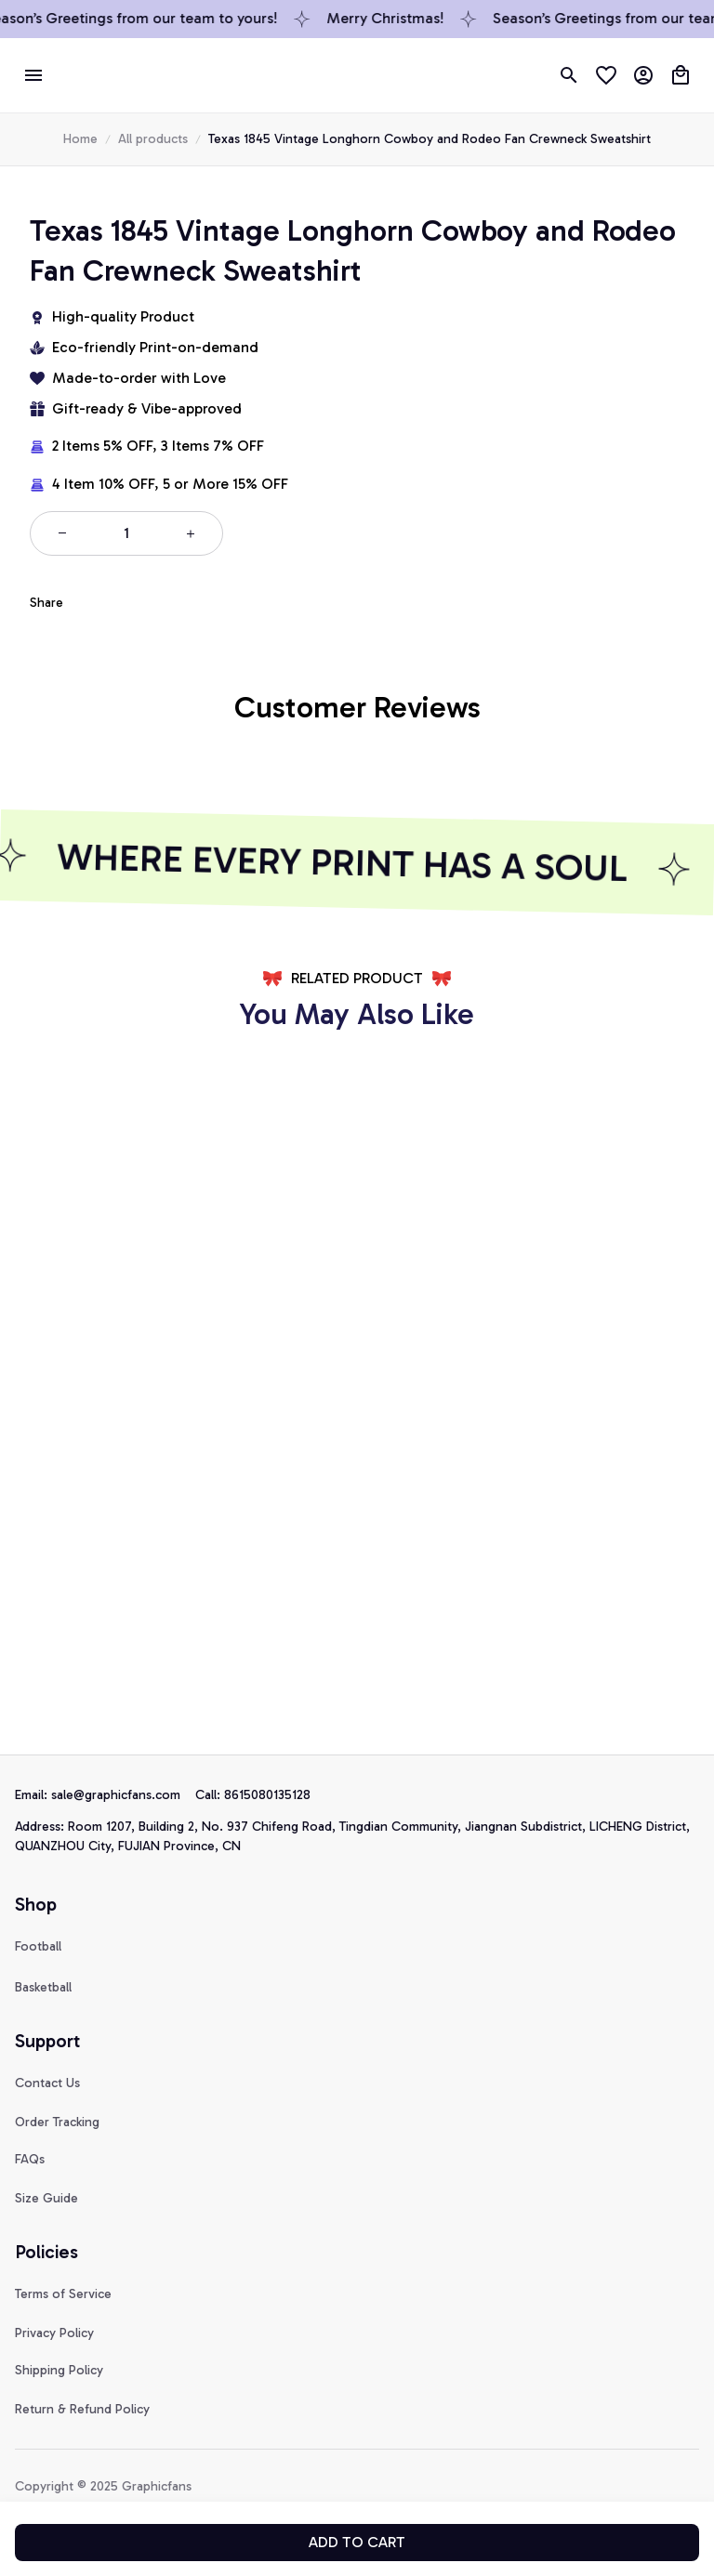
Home (80, 139)
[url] (123, 1795)
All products (153, 139)
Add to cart (357, 2542)
